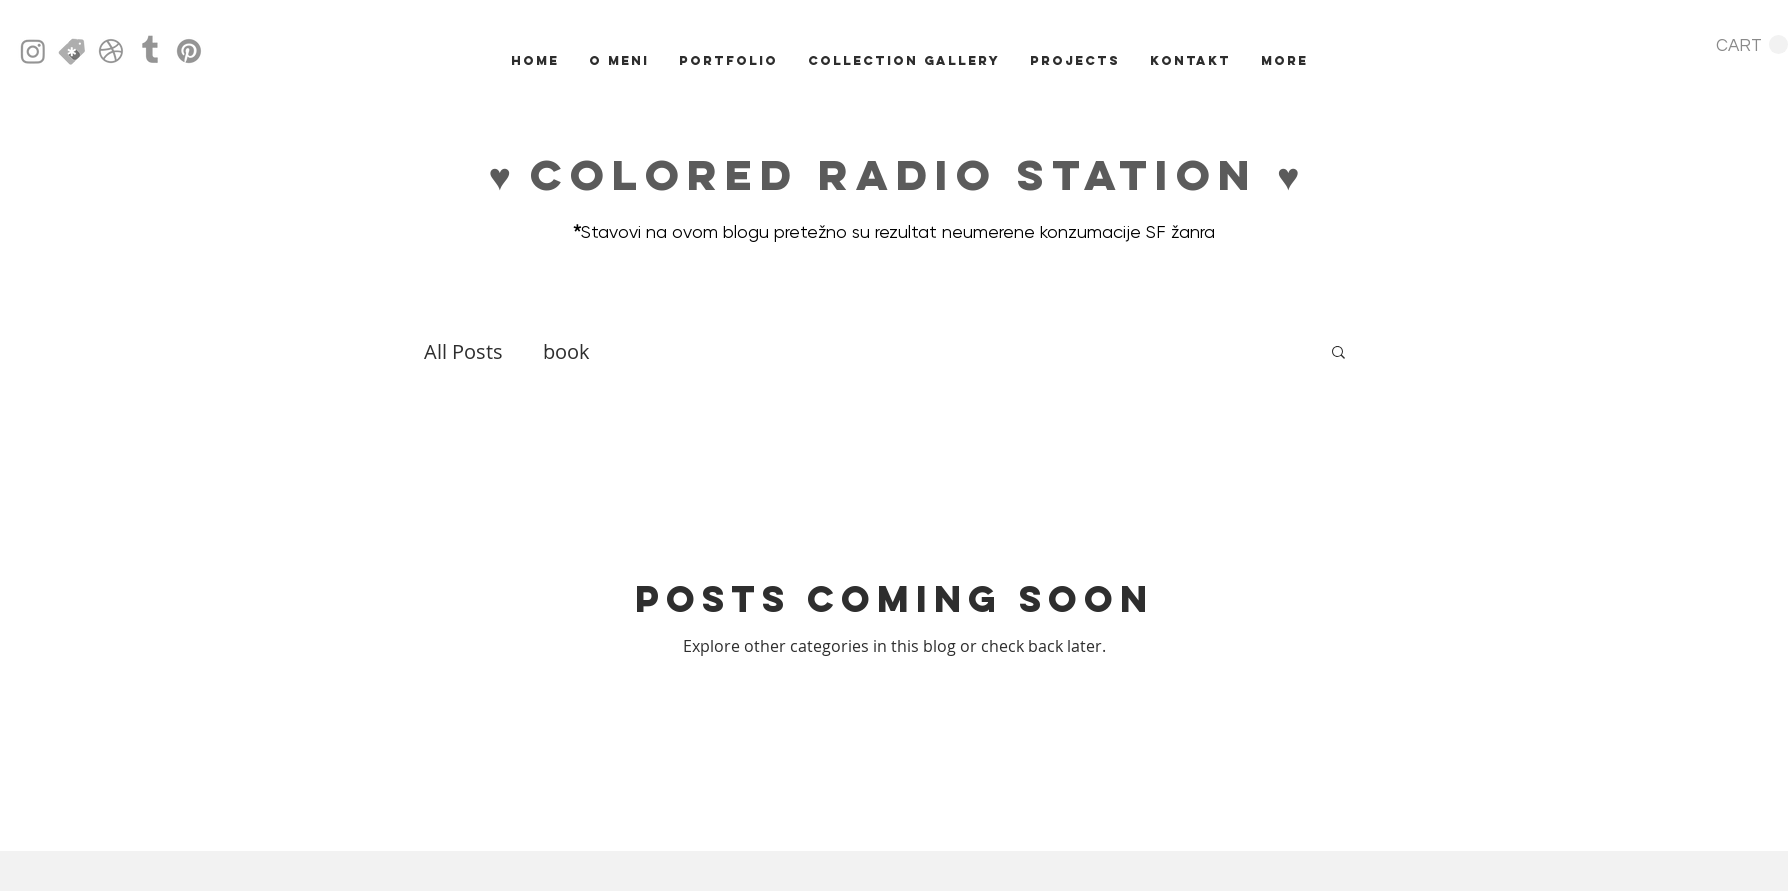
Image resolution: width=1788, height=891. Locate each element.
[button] (1752, 45)
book (566, 351)
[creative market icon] (72, 51)
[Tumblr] (150, 51)
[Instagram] (33, 51)
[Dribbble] (111, 51)
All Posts (463, 351)
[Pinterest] (189, 51)
